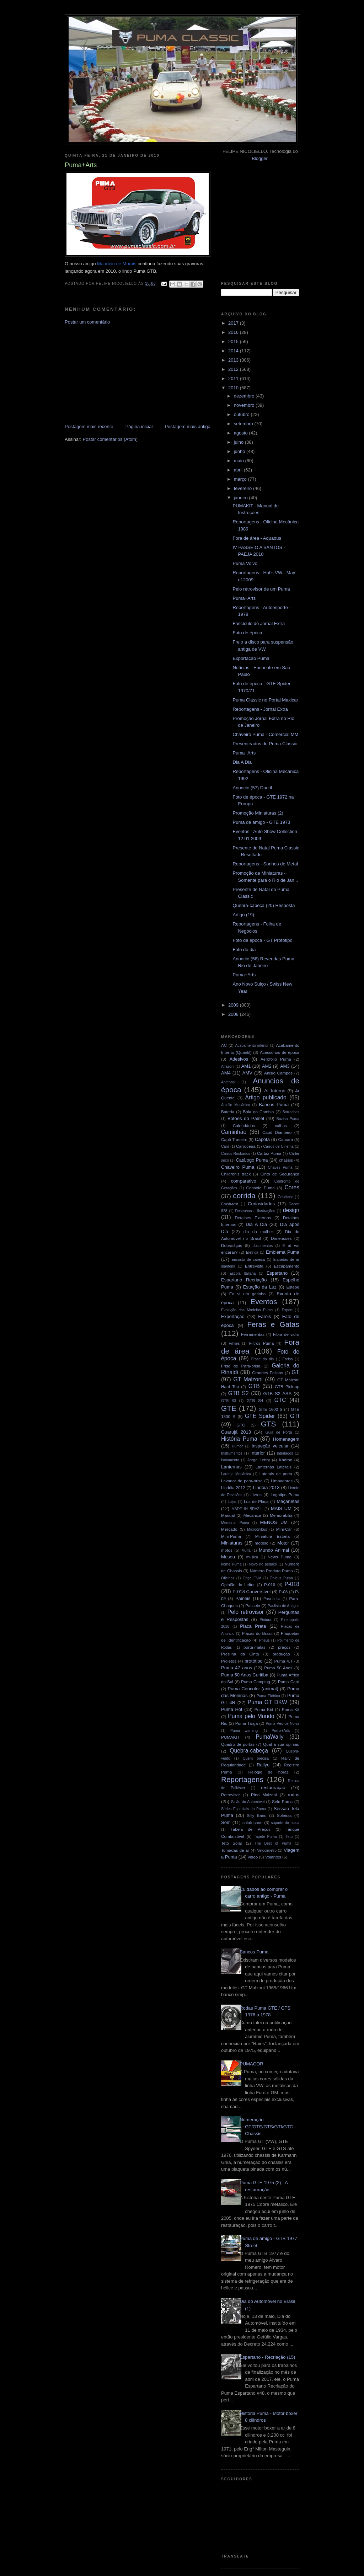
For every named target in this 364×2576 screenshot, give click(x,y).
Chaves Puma (280, 1167)
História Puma (239, 1439)
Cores (291, 1187)
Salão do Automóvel (248, 1802)
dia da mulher (258, 1231)
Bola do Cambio (258, 1111)
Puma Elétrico (268, 1696)
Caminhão (233, 1132)
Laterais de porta (275, 1473)
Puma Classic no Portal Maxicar (265, 700)
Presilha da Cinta (240, 1654)
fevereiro (243, 488)
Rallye (263, 1764)
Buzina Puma (288, 1119)
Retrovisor (230, 1794)
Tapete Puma (265, 1837)
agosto (241, 433)
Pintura (265, 1620)
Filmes (234, 1343)
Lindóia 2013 (266, 1487)
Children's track (236, 1174)
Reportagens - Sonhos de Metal (265, 863)
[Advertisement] (118, 373)
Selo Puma (282, 1801)
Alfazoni (227, 1066)
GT (295, 1372)
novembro (245, 405)
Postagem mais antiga (187, 426)
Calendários (244, 1125)
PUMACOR (251, 2063)
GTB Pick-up (287, 1386)
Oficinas (228, 1578)
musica (252, 1557)
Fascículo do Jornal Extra (258, 623)
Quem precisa (256, 1758)
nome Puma (231, 1564)
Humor (237, 1446)
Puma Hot (231, 1709)
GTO (240, 1425)
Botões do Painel (246, 1118)
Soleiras (284, 1815)
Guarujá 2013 (236, 1432)
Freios (288, 1359)
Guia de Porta (279, 1432)
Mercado (229, 1529)
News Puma (279, 1556)
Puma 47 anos (236, 1667)
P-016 (269, 1584)
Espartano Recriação (244, 1279)
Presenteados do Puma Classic (264, 743)
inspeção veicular (270, 1446)
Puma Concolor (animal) (253, 1688)
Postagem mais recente (89, 426)
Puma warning (244, 1731)
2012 (234, 369)
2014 (234, 350)
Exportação (233, 1316)
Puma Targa (246, 1723)
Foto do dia (244, 949)
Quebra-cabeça (249, 1751)
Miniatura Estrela (272, 1536)
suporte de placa (285, 1823)
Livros (256, 1494)
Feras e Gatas (273, 1324)
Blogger (259, 158)
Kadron (286, 1459)
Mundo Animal (274, 1550)
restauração (273, 1787)
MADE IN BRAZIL (246, 1509)
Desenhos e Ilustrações (255, 1211)
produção (281, 1654)
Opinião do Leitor (238, 1584)
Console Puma (260, 1187)
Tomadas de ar (235, 1850)
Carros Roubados (235, 1154)
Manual (228, 1515)
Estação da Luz (260, 1287)
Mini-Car (284, 1529)
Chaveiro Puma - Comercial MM (265, 734)
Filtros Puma (261, 1343)
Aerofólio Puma (276, 1059)
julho (239, 442)
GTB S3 (228, 1401)
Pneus (264, 1640)
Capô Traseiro (234, 1139)
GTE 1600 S (271, 1409)
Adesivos (238, 1059)
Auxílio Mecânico (235, 1105)
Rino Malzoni (264, 1794)
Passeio (252, 1605)
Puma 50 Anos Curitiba (244, 1675)
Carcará (285, 1139)
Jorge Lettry (258, 1459)
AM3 (285, 1066)
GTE (228, 1408)
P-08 (283, 1591)
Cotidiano (285, 1197)
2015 (234, 341)
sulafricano (252, 1822)
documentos (263, 1246)
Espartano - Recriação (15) (267, 2357)
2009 (234, 1005)
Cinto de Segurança (279, 1174)
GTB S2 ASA (277, 1393)
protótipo (254, 1661)
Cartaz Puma (269, 1153)
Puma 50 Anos (278, 1667)
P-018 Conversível (251, 1591)
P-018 (291, 1584)
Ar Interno (274, 1090)
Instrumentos (231, 1453)
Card (225, 1146)
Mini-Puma (231, 1536)
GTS (268, 1424)
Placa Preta (253, 1626)
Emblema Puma (282, 1252)
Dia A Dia (241, 762)
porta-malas (254, 1647)
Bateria (227, 1111)
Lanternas (231, 1467)
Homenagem (286, 1439)
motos (226, 1550)
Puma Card (288, 1681)
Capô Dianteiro (276, 1132)
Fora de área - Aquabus (256, 538)
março (241, 479)
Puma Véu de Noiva (282, 1724)
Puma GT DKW (267, 1702)
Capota (262, 1139)
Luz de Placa (256, 1501)
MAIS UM (281, 1508)
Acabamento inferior (251, 1045)
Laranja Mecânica (236, 1474)
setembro (244, 423)
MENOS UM (274, 1522)
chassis (286, 1160)
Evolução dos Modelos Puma (247, 1310)
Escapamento (286, 1266)
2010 (234, 387)
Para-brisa (271, 1599)
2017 (234, 323)
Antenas (228, 1082)
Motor (283, 1543)
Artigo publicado (266, 1097)
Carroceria (246, 1146)
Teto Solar (231, 1843)
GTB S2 (238, 1393)
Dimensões (281, 1238)
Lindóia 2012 (233, 1487)
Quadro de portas (238, 1744)
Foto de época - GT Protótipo (262, 940)
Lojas (232, 1502)
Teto (289, 1837)
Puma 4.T (283, 1661)
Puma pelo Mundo (251, 1716)
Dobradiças (231, 1245)
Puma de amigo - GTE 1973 (261, 822)
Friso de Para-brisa (241, 1366)
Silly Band (257, 1815)
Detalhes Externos (253, 1217)
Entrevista (254, 1266)
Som (226, 1822)
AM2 (267, 1066)
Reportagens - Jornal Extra (260, 709)
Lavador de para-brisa (242, 1480)
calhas (281, 1125)
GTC (280, 1400)
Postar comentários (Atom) (110, 439)
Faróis (264, 1316)
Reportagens (242, 1779)
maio (239, 460)
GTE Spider (260, 1416)
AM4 (226, 1073)
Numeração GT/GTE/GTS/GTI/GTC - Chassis (268, 2126)
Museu (228, 1556)
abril (239, 470)
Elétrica (252, 1252)
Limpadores (282, 1480)
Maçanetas (288, 1501)
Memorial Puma (235, 1523)
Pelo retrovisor (246, 1612)
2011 (234, 378)
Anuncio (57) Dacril (252, 787)
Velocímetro (267, 1850)
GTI (294, 1416)
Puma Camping (255, 1681)
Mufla (245, 1550)
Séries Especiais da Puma (243, 1809)
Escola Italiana (243, 1273)
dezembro (245, 396)
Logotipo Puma (285, 1494)
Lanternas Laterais (273, 1467)
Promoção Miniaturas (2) (257, 813)
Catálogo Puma (252, 1160)
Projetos (228, 1661)
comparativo (243, 1181)
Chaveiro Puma (237, 1167)
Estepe (293, 1287)
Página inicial (139, 426)
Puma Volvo (244, 563)
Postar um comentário (87, 322)
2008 (234, 1014)
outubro (242, 414)
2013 (234, 360)
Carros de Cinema (278, 1146)
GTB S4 (254, 1400)
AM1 (246, 1066)
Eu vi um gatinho (247, 1293)
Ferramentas (252, 1334)
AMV (247, 1073)
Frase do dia (262, 1359)
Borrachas (291, 1112)
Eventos (263, 1301)
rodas (294, 1794)
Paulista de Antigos (283, 1606)
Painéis (243, 1598)
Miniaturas (231, 1543)
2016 (234, 332)
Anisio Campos (278, 1073)
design (291, 1210)
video (253, 1857)
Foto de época (247, 632)
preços (284, 1647)
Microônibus (257, 1529)
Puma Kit (290, 1709)
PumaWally (269, 1737)
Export (287, 1310)
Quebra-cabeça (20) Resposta (263, 905)
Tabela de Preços (251, 1829)
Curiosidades (261, 1203)
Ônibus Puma (281, 1578)
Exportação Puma (250, 658)
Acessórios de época (279, 1052)
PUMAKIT (230, 1737)
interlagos (285, 1453)
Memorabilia (281, 1515)
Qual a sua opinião (281, 1744)
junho (240, 451)
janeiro (241, 497)
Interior (258, 1453)
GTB (254, 1386)
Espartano (277, 1273)
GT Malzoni (248, 1379)
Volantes (273, 1857)
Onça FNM (252, 1578)
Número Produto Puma (271, 1570)
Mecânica (252, 1515)
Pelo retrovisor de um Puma (261, 589)
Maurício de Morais (116, 263)
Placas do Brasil (257, 1633)
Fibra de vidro (286, 1334)
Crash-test (229, 1204)
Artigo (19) (243, 914)
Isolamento (230, 1460)
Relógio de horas (268, 1772)
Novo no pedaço (263, 1564)
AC (224, 1045)
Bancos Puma (274, 1104)
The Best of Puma (273, 1843)
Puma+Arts (244, 598)
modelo (261, 1543)
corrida (244, 1195)
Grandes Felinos (267, 1372)
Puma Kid (264, 1709)
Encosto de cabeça (248, 1260)
